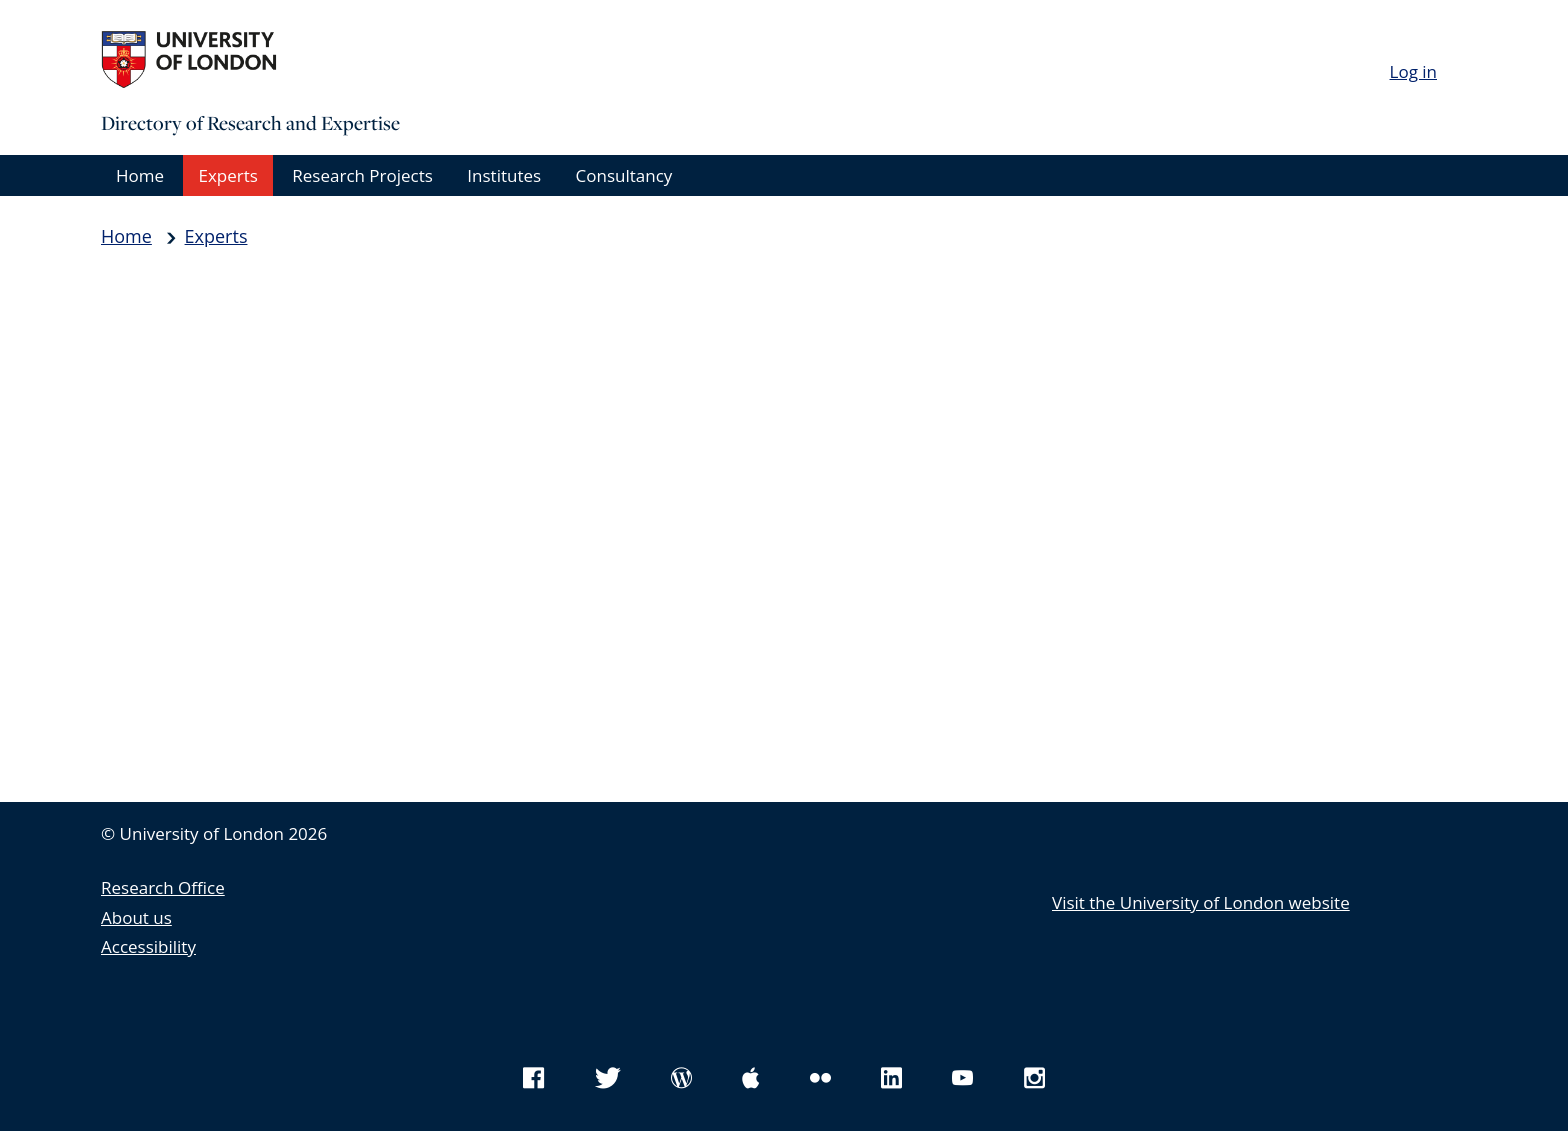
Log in (1413, 71)
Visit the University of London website (1201, 902)
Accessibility (148, 946)
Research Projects (362, 175)
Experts (227, 175)
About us (136, 917)
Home (140, 175)
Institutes (504, 175)
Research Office (163, 887)
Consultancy (624, 175)
